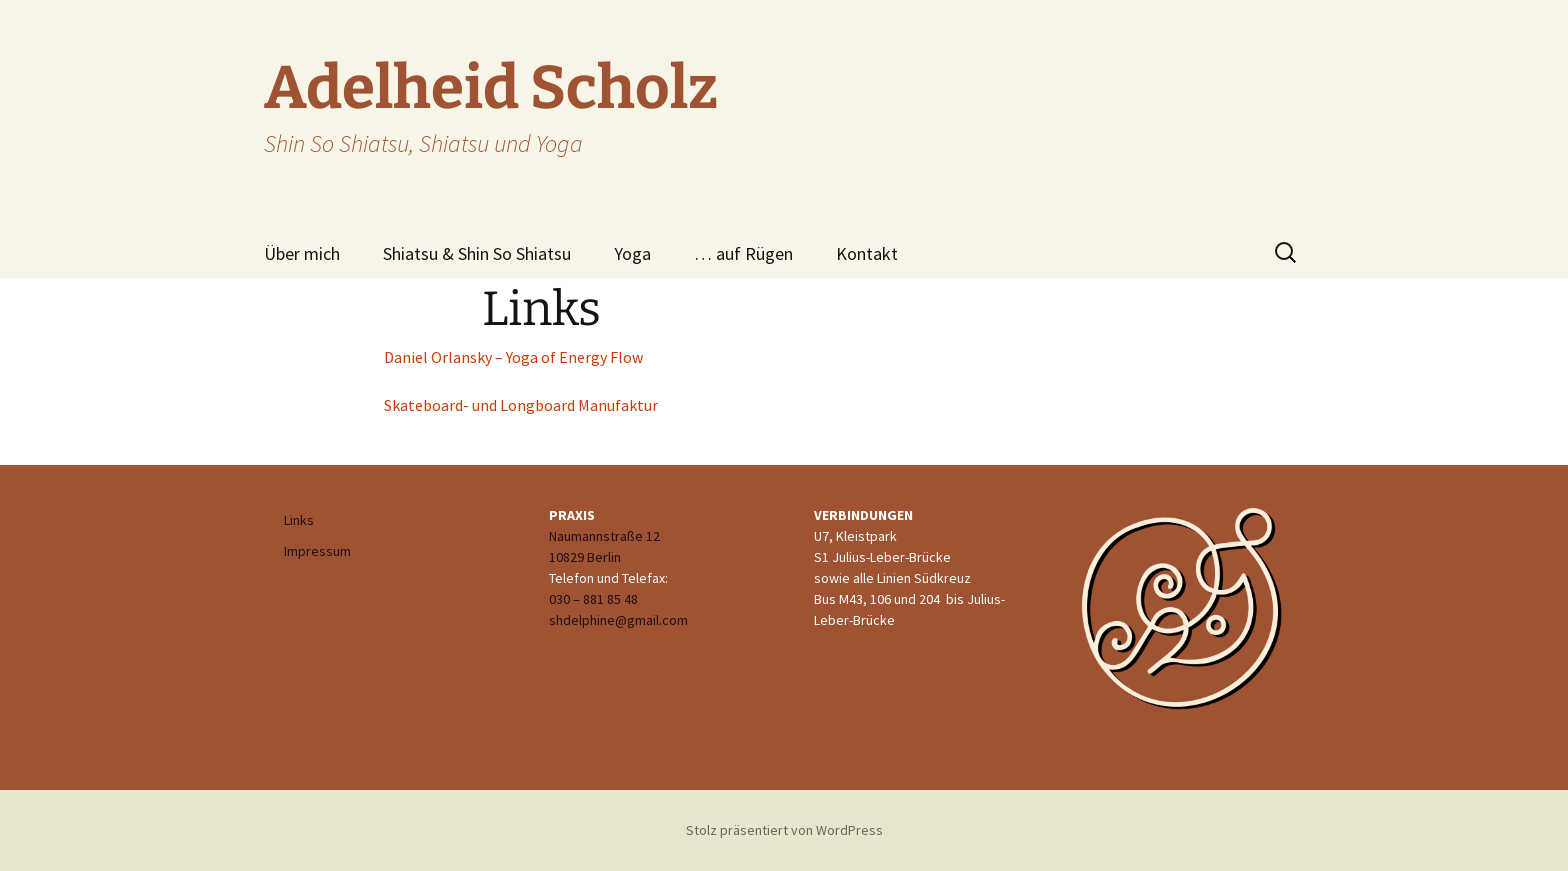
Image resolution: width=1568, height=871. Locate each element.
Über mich (302, 253)
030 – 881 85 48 (593, 599)
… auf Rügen (743, 253)
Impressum (317, 551)
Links (299, 520)
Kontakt (867, 253)
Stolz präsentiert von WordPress (784, 830)
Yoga (632, 253)
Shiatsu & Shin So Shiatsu (477, 253)
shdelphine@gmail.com (618, 620)
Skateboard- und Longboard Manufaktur (521, 405)
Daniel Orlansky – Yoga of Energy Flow (513, 357)
